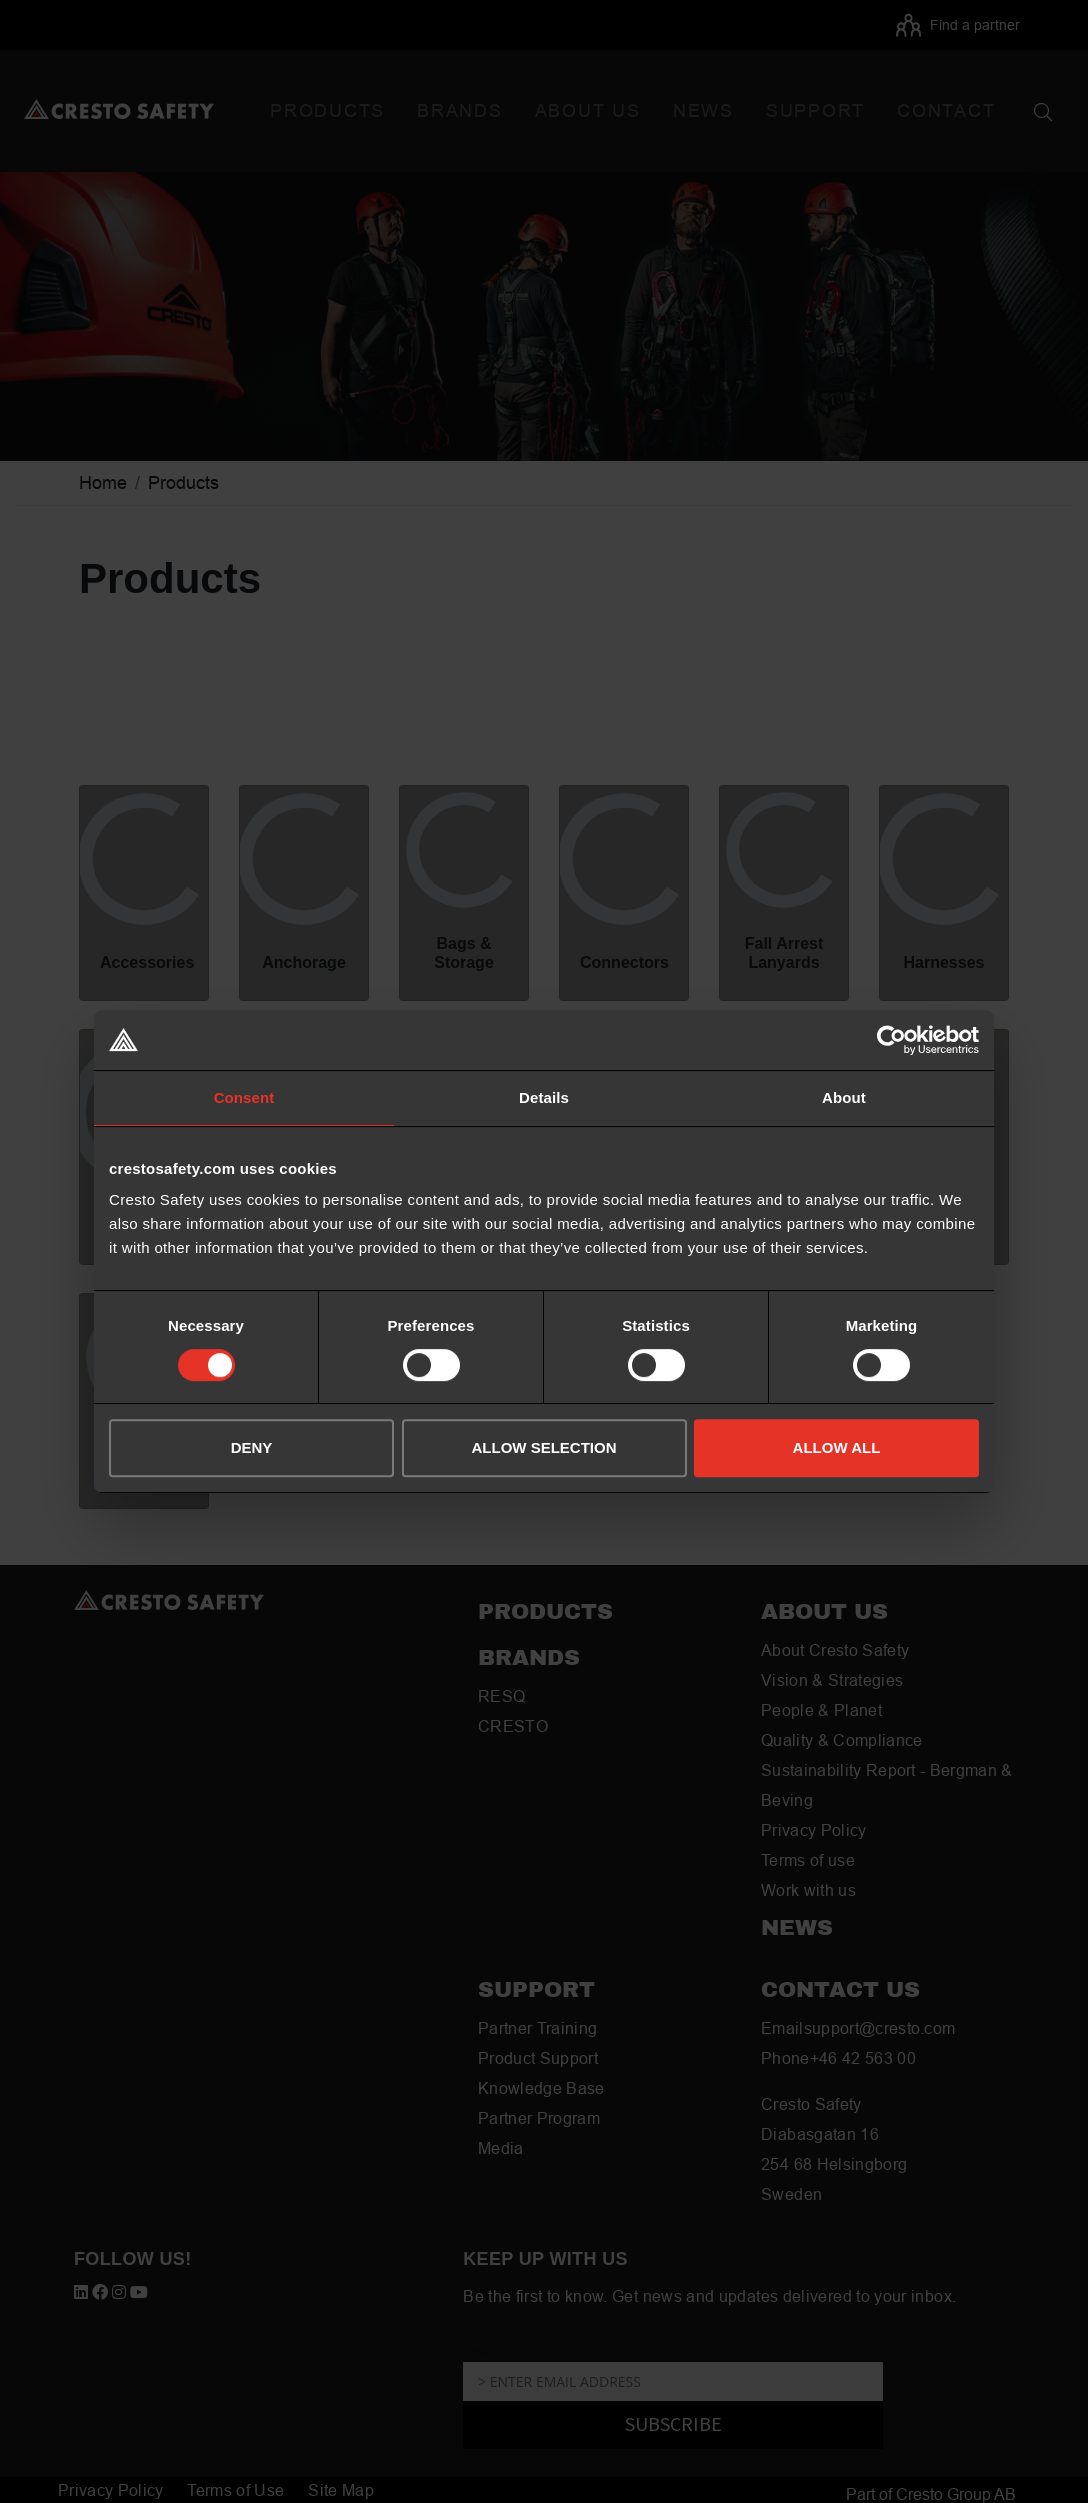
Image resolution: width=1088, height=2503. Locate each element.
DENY (252, 1447)
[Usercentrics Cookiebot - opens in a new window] (891, 1040)
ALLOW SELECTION (544, 1447)
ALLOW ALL (837, 1447)
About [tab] (844, 1097)
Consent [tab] (244, 1097)
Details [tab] (544, 1097)
